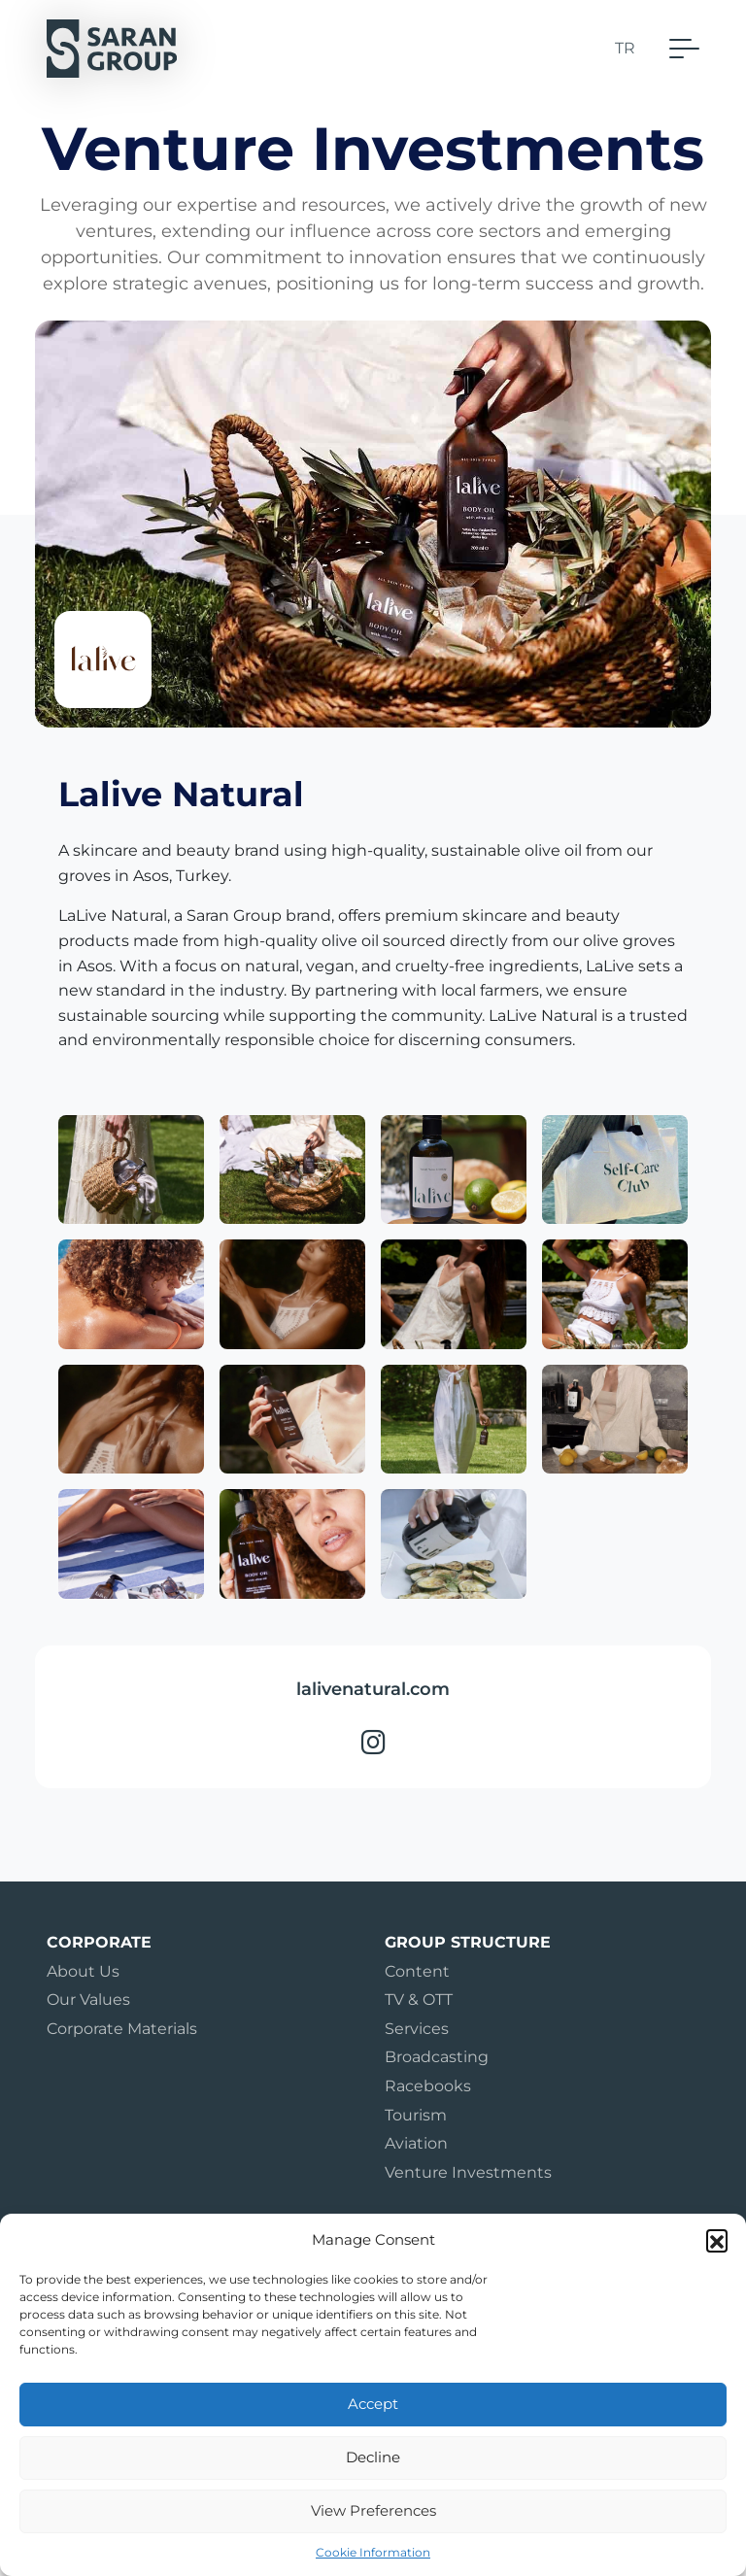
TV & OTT (419, 1999)
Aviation (416, 2143)
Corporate (99, 1942)
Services (417, 2028)
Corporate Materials (122, 2028)
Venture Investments (468, 2172)
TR (625, 48)
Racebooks (428, 2086)
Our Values (88, 1999)
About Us (83, 1971)
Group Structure (468, 1942)
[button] (717, 2240)
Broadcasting (437, 2057)
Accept (373, 2403)
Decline (373, 2457)
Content (417, 1971)
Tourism (416, 2115)
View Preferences (373, 2510)
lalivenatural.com (373, 1689)
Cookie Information (373, 2552)
